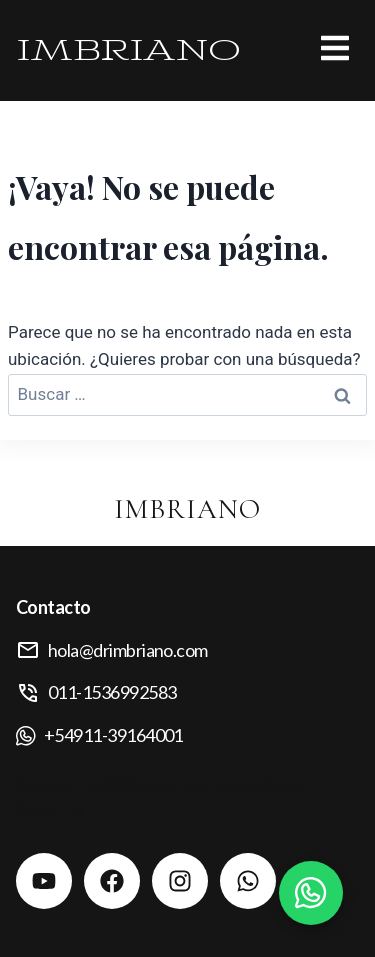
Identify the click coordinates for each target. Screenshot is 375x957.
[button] (300, 50)
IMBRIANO (128, 50)
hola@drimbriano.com (128, 650)
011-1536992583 (112, 692)
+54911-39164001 (113, 735)
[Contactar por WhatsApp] (311, 893)
